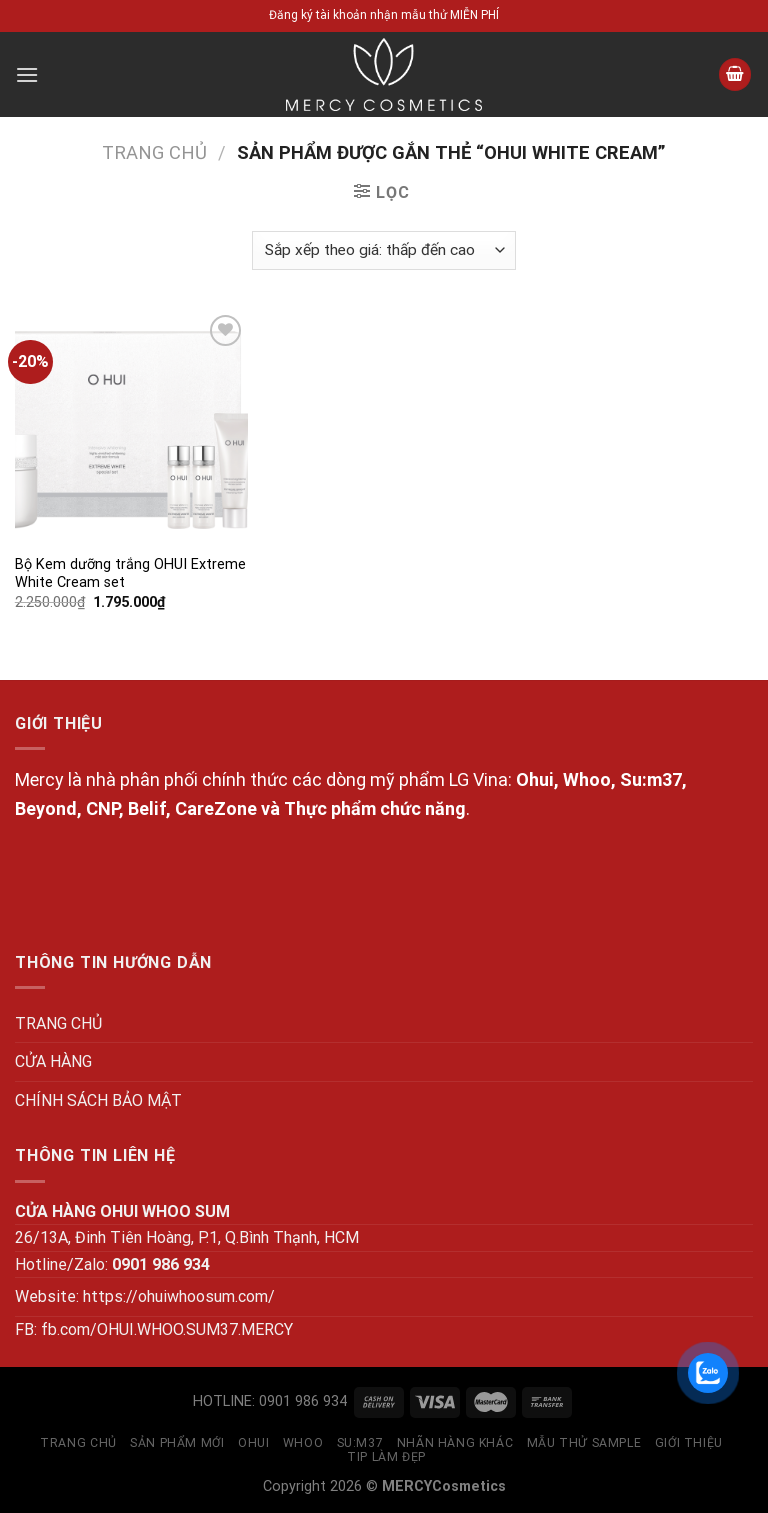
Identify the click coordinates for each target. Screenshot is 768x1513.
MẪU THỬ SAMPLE (584, 1443)
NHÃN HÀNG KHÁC (455, 1443)
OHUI (253, 1443)
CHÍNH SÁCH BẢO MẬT (98, 1100)
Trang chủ (154, 152)
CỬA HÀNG (53, 1061)
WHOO (303, 1443)
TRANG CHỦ (58, 1023)
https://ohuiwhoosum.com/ (179, 1296)
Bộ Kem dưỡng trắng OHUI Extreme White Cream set (130, 574)
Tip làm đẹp (386, 1457)
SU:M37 (360, 1443)
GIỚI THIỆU (689, 1443)
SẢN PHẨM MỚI (177, 1443)
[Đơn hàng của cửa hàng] (383, 250)
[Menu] (27, 74)
